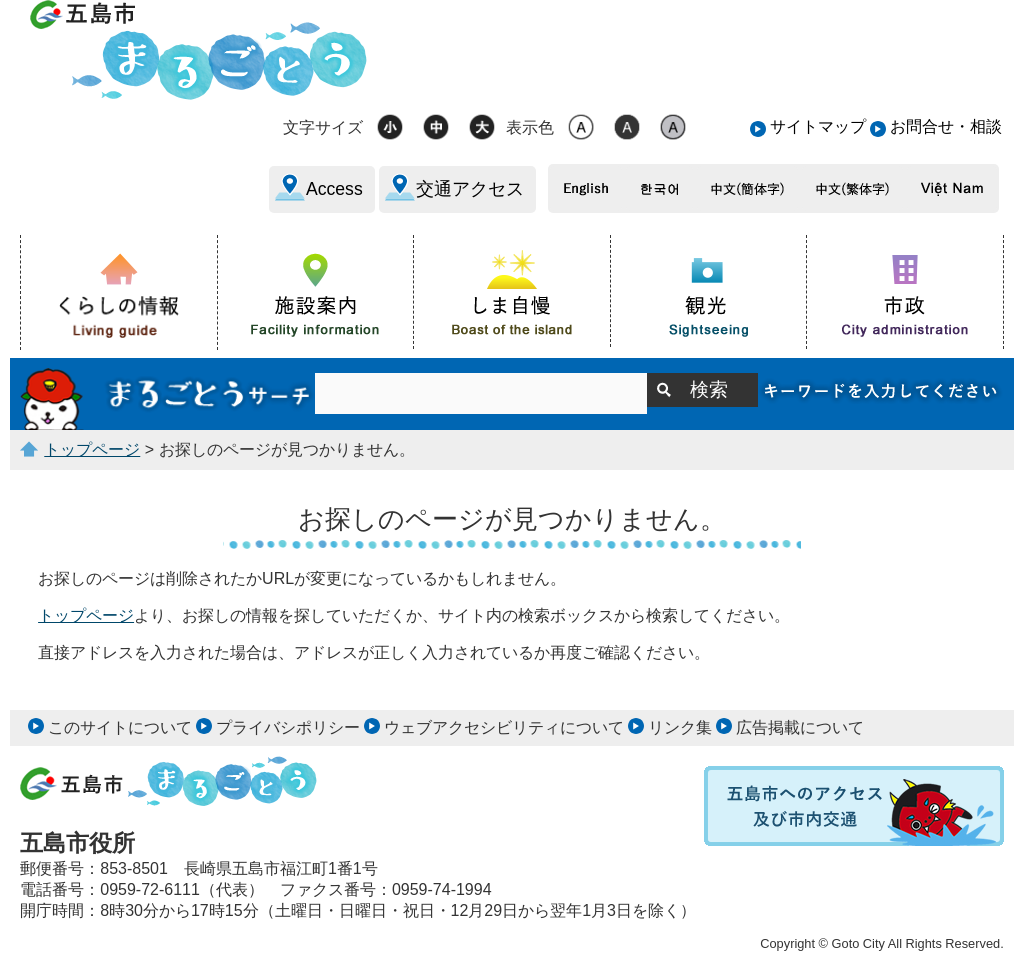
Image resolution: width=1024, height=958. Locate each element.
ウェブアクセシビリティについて (504, 727)
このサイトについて (120, 727)
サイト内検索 (167, 394)
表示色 (530, 127)
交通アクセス (470, 189)
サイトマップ (818, 126)
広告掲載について (800, 727)
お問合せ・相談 (946, 126)
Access (334, 189)
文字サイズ (323, 127)
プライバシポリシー (288, 727)
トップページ (92, 449)
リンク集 (680, 727)
